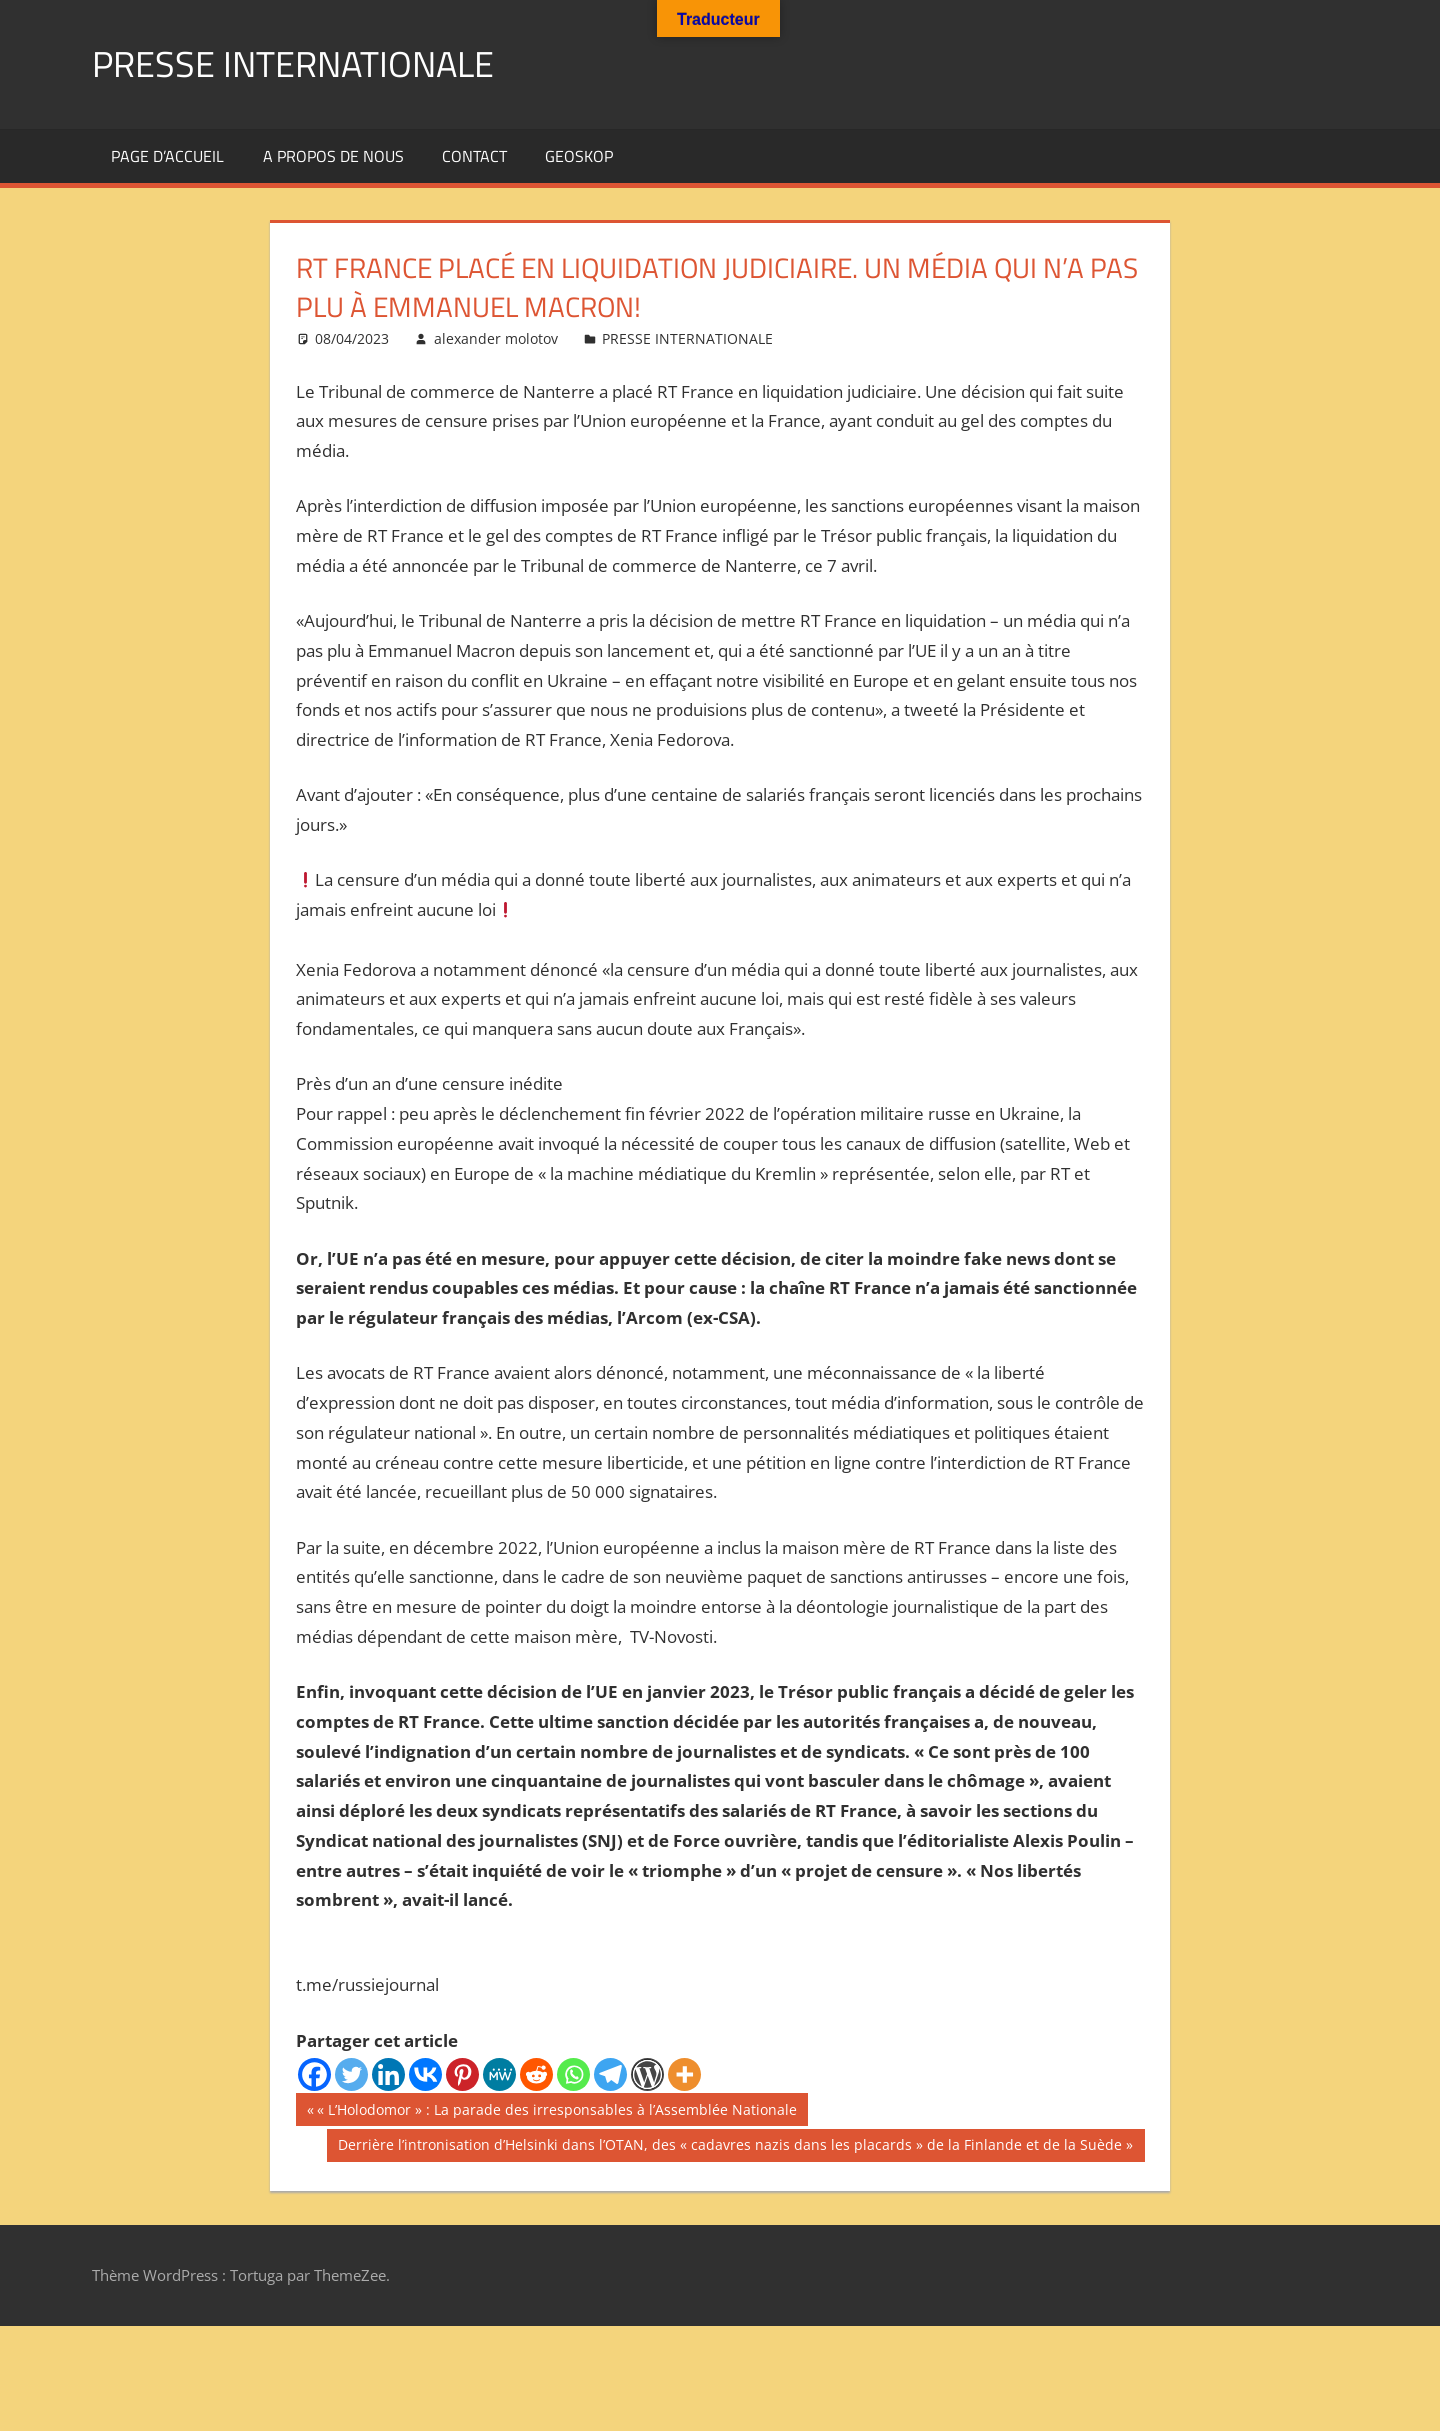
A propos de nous (333, 156)
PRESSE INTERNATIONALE (293, 63)
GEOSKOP (579, 156)
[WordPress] (647, 2074)
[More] (684, 2074)
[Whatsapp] (573, 2074)
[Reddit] (536, 2074)
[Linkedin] (388, 2074)
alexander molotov (496, 338)
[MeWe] (499, 2074)
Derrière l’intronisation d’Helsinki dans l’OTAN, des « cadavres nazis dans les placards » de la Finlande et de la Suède (729, 2147)
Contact (474, 156)
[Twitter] (351, 2074)
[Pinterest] (462, 2074)
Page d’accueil (167, 156)
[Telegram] (610, 2074)
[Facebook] (314, 2074)
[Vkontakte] (425, 2074)
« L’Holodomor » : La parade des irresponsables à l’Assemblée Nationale (556, 2112)
